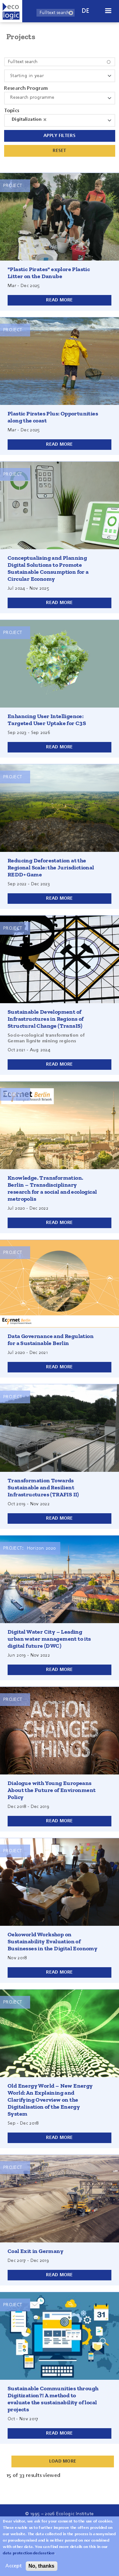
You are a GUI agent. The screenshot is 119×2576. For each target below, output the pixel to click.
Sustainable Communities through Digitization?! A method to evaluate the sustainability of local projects (53, 2399)
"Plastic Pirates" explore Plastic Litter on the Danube (49, 273)
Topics (11, 110)
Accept (13, 2566)
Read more (59, 300)
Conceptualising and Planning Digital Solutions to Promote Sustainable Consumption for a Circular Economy (48, 568)
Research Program (26, 88)
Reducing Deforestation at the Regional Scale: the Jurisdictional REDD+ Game (51, 867)
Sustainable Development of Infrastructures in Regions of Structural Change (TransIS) (46, 1018)
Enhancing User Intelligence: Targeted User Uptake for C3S (47, 720)
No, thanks (42, 2566)
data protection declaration (28, 2553)
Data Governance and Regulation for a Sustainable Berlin (51, 1340)
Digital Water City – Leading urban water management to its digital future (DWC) (49, 1638)
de (86, 11)
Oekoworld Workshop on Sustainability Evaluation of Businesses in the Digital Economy (52, 1941)
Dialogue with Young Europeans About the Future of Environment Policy (52, 1790)
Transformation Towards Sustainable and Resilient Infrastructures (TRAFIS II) (43, 1487)
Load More (62, 2461)
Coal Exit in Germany (35, 2251)
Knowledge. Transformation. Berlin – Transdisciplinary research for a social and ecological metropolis (52, 1188)
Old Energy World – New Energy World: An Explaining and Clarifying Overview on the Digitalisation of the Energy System (50, 2099)
